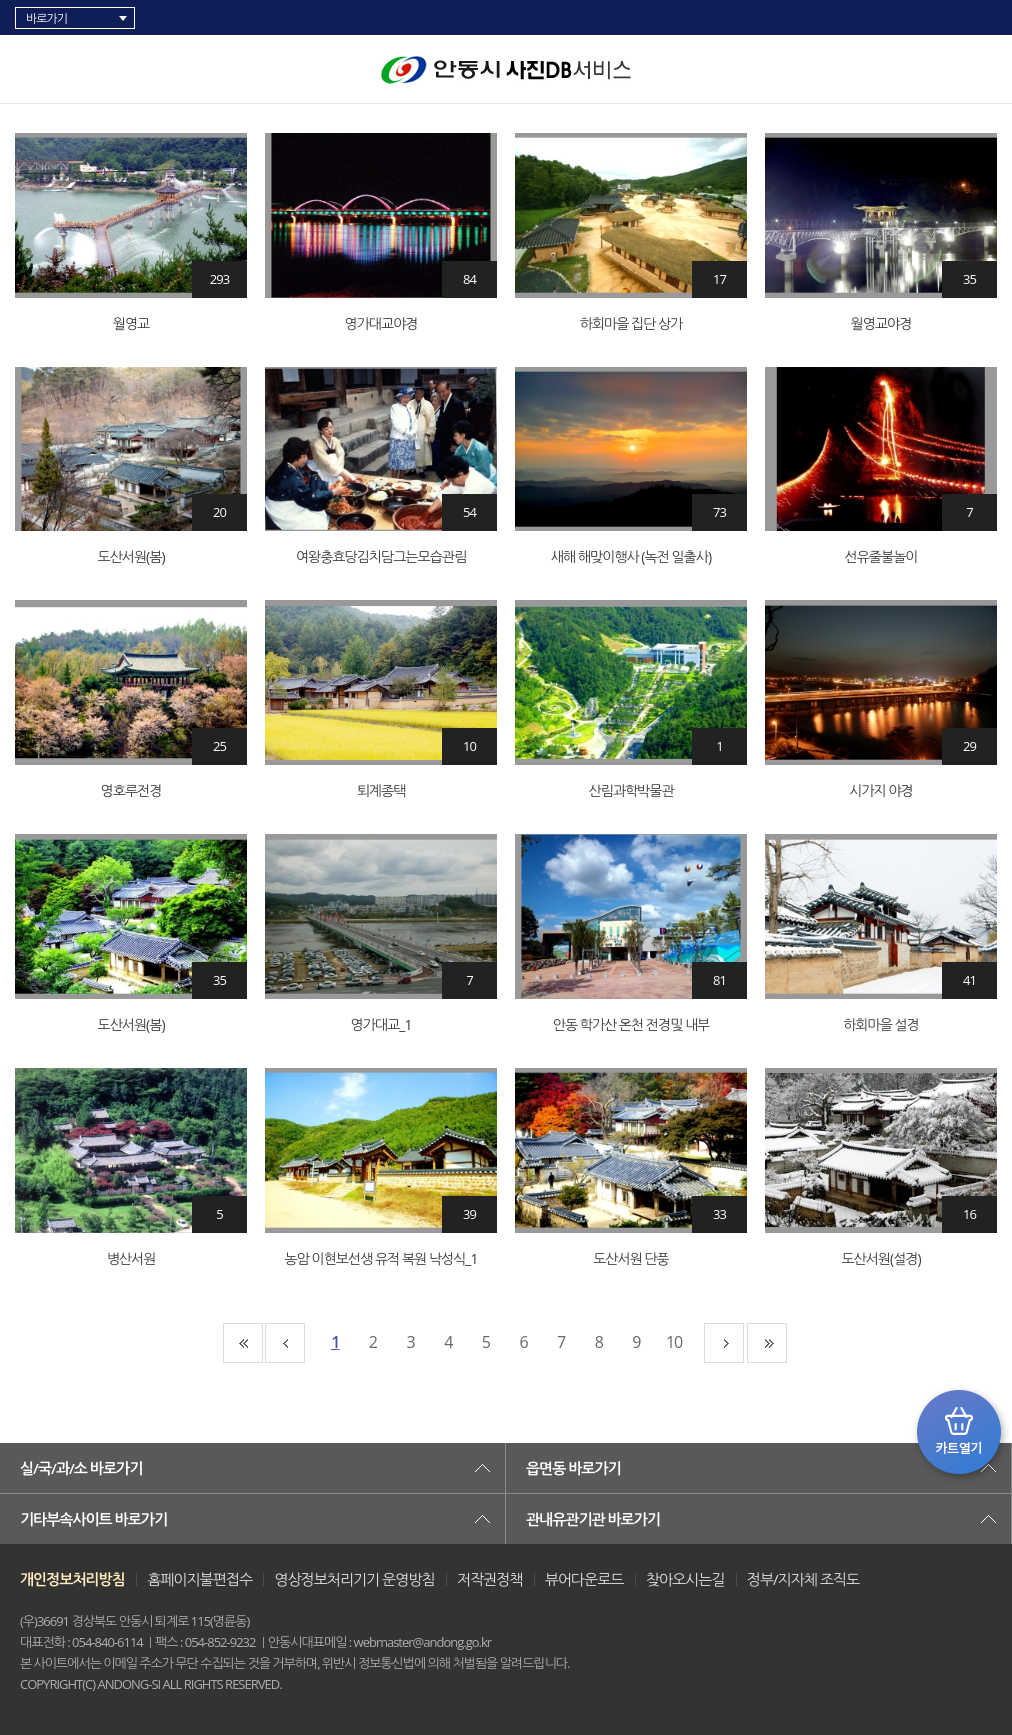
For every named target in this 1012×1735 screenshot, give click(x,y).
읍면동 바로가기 (573, 1468)
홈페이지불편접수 (199, 1579)
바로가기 (46, 18)
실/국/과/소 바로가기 (81, 1468)
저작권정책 (490, 1579)
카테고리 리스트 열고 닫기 (36, 65)
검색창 (987, 70)
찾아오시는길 (685, 1579)
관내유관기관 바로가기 (593, 1519)
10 (674, 1342)
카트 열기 (959, 1432)
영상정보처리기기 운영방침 (354, 1579)
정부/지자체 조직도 (803, 1579)
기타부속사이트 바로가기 (93, 1519)
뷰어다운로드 (584, 1579)
